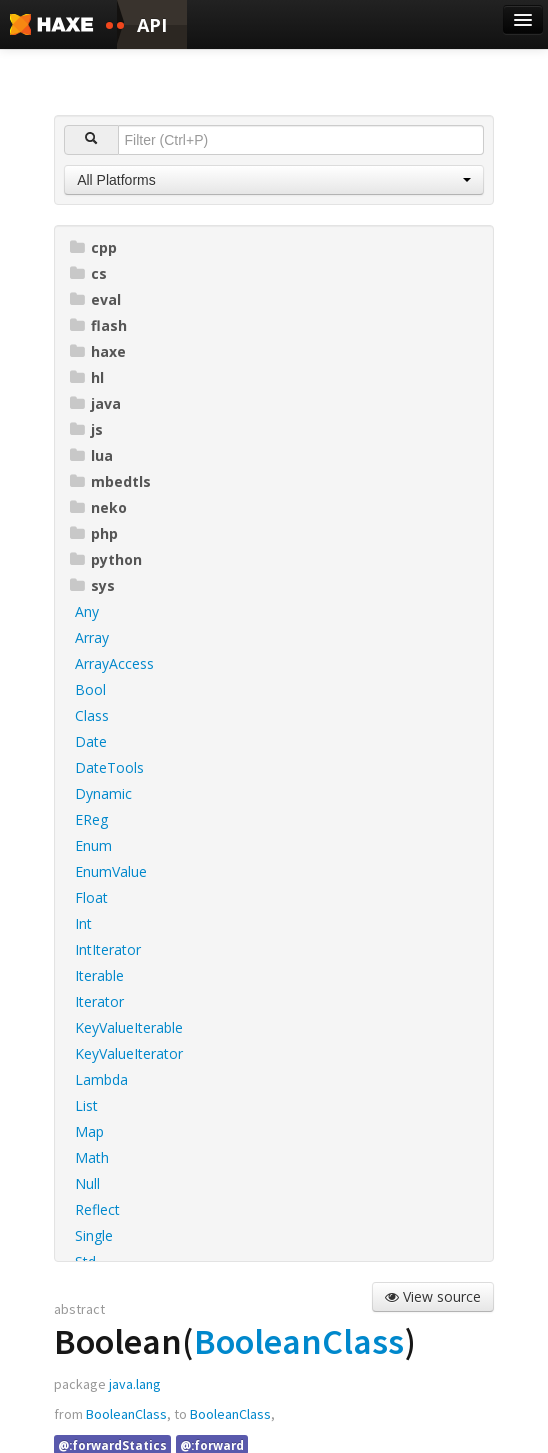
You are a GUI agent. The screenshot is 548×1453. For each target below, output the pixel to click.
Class (92, 715)
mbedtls (110, 481)
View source (433, 1296)
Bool (90, 689)
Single (94, 1235)
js (86, 429)
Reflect (97, 1209)
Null (87, 1183)
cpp (93, 247)
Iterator (99, 1001)
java (95, 403)
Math (92, 1157)
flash (98, 325)
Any (87, 611)
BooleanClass (299, 1341)
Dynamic (103, 793)
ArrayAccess (114, 663)
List (86, 1105)
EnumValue (111, 871)
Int (83, 923)
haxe (98, 351)
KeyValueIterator (129, 1053)
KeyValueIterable (129, 1027)
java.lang (135, 1384)
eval (95, 299)
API (152, 25)
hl (87, 377)
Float (91, 897)
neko (98, 507)
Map (89, 1131)
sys (92, 585)
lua (91, 455)
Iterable (99, 975)
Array (92, 637)
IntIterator (108, 949)
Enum (93, 845)
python (106, 559)
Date (91, 741)
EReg (91, 819)
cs (88, 273)
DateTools (109, 767)
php (94, 533)
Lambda (101, 1079)
